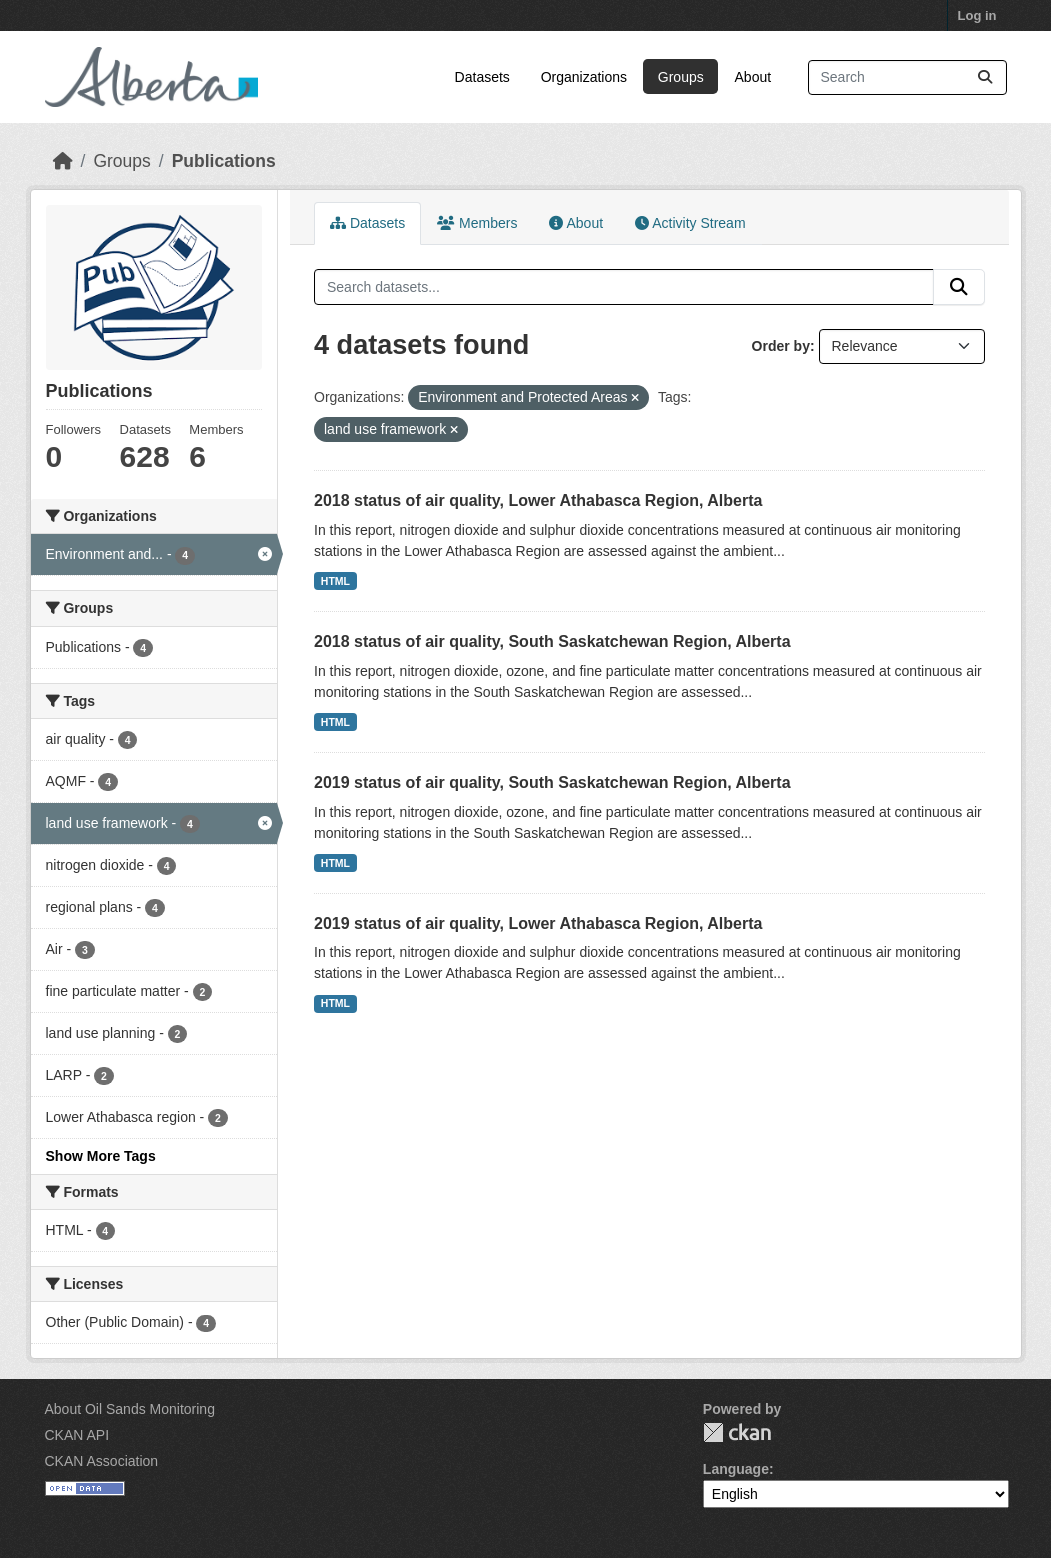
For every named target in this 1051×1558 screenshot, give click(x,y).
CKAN (737, 1432)
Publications (224, 161)
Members (477, 223)
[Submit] (985, 77)
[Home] (63, 161)
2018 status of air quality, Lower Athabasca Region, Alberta (538, 500)
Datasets (482, 77)
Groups (681, 77)
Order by (781, 346)
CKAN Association (102, 1461)
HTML (335, 581)
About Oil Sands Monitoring (130, 1409)
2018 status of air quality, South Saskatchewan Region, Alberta (552, 641)
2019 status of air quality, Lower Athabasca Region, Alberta (538, 923)
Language (736, 1469)
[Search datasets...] (907, 77)
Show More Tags (101, 1156)
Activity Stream (690, 223)
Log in (977, 15)
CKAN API (77, 1435)
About (753, 77)
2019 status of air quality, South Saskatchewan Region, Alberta (552, 782)
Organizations (584, 77)
